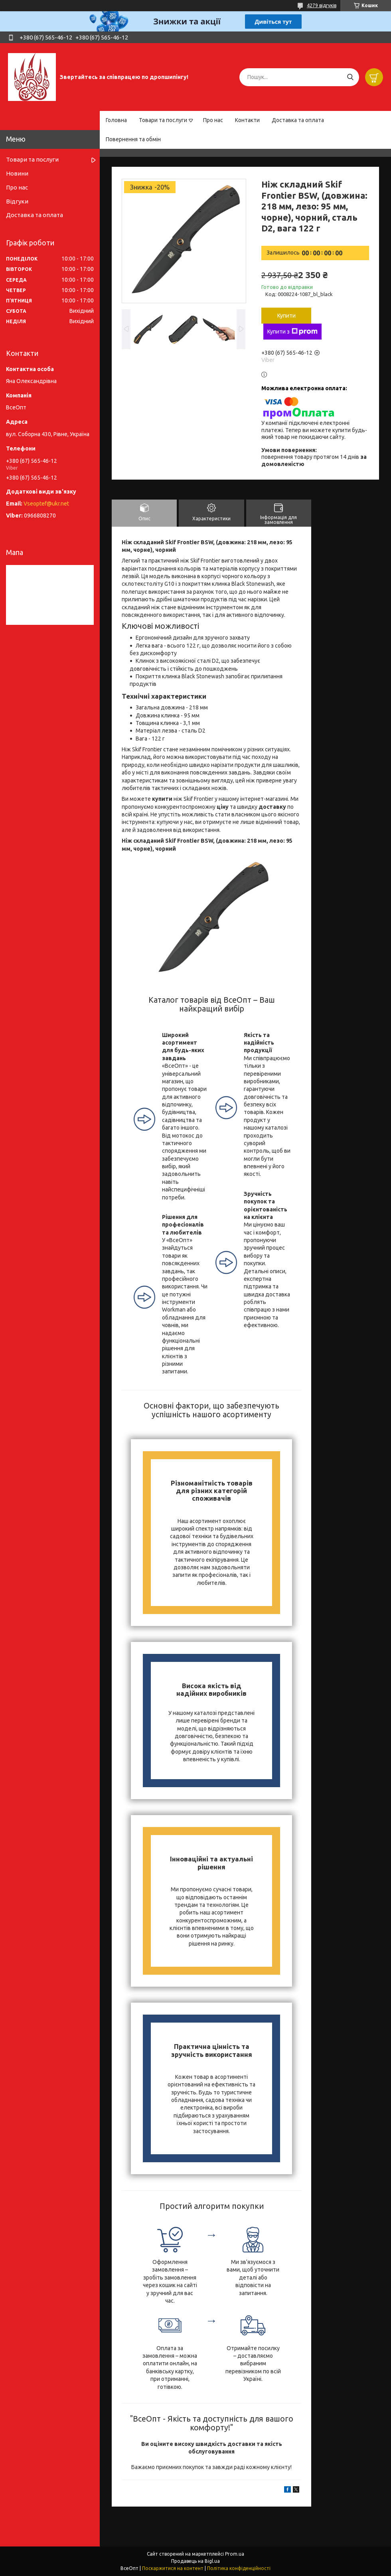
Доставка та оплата (298, 120)
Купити (286, 315)
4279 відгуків (321, 5)
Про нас (213, 120)
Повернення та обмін (133, 139)
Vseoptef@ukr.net (46, 503)
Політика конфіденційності (239, 2568)
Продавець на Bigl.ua (195, 2561)
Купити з (292, 331)
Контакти (247, 120)
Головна (116, 120)
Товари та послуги (163, 120)
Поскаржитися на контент (172, 2568)
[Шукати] (350, 77)
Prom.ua (234, 2553)
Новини (17, 173)
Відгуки (17, 201)
